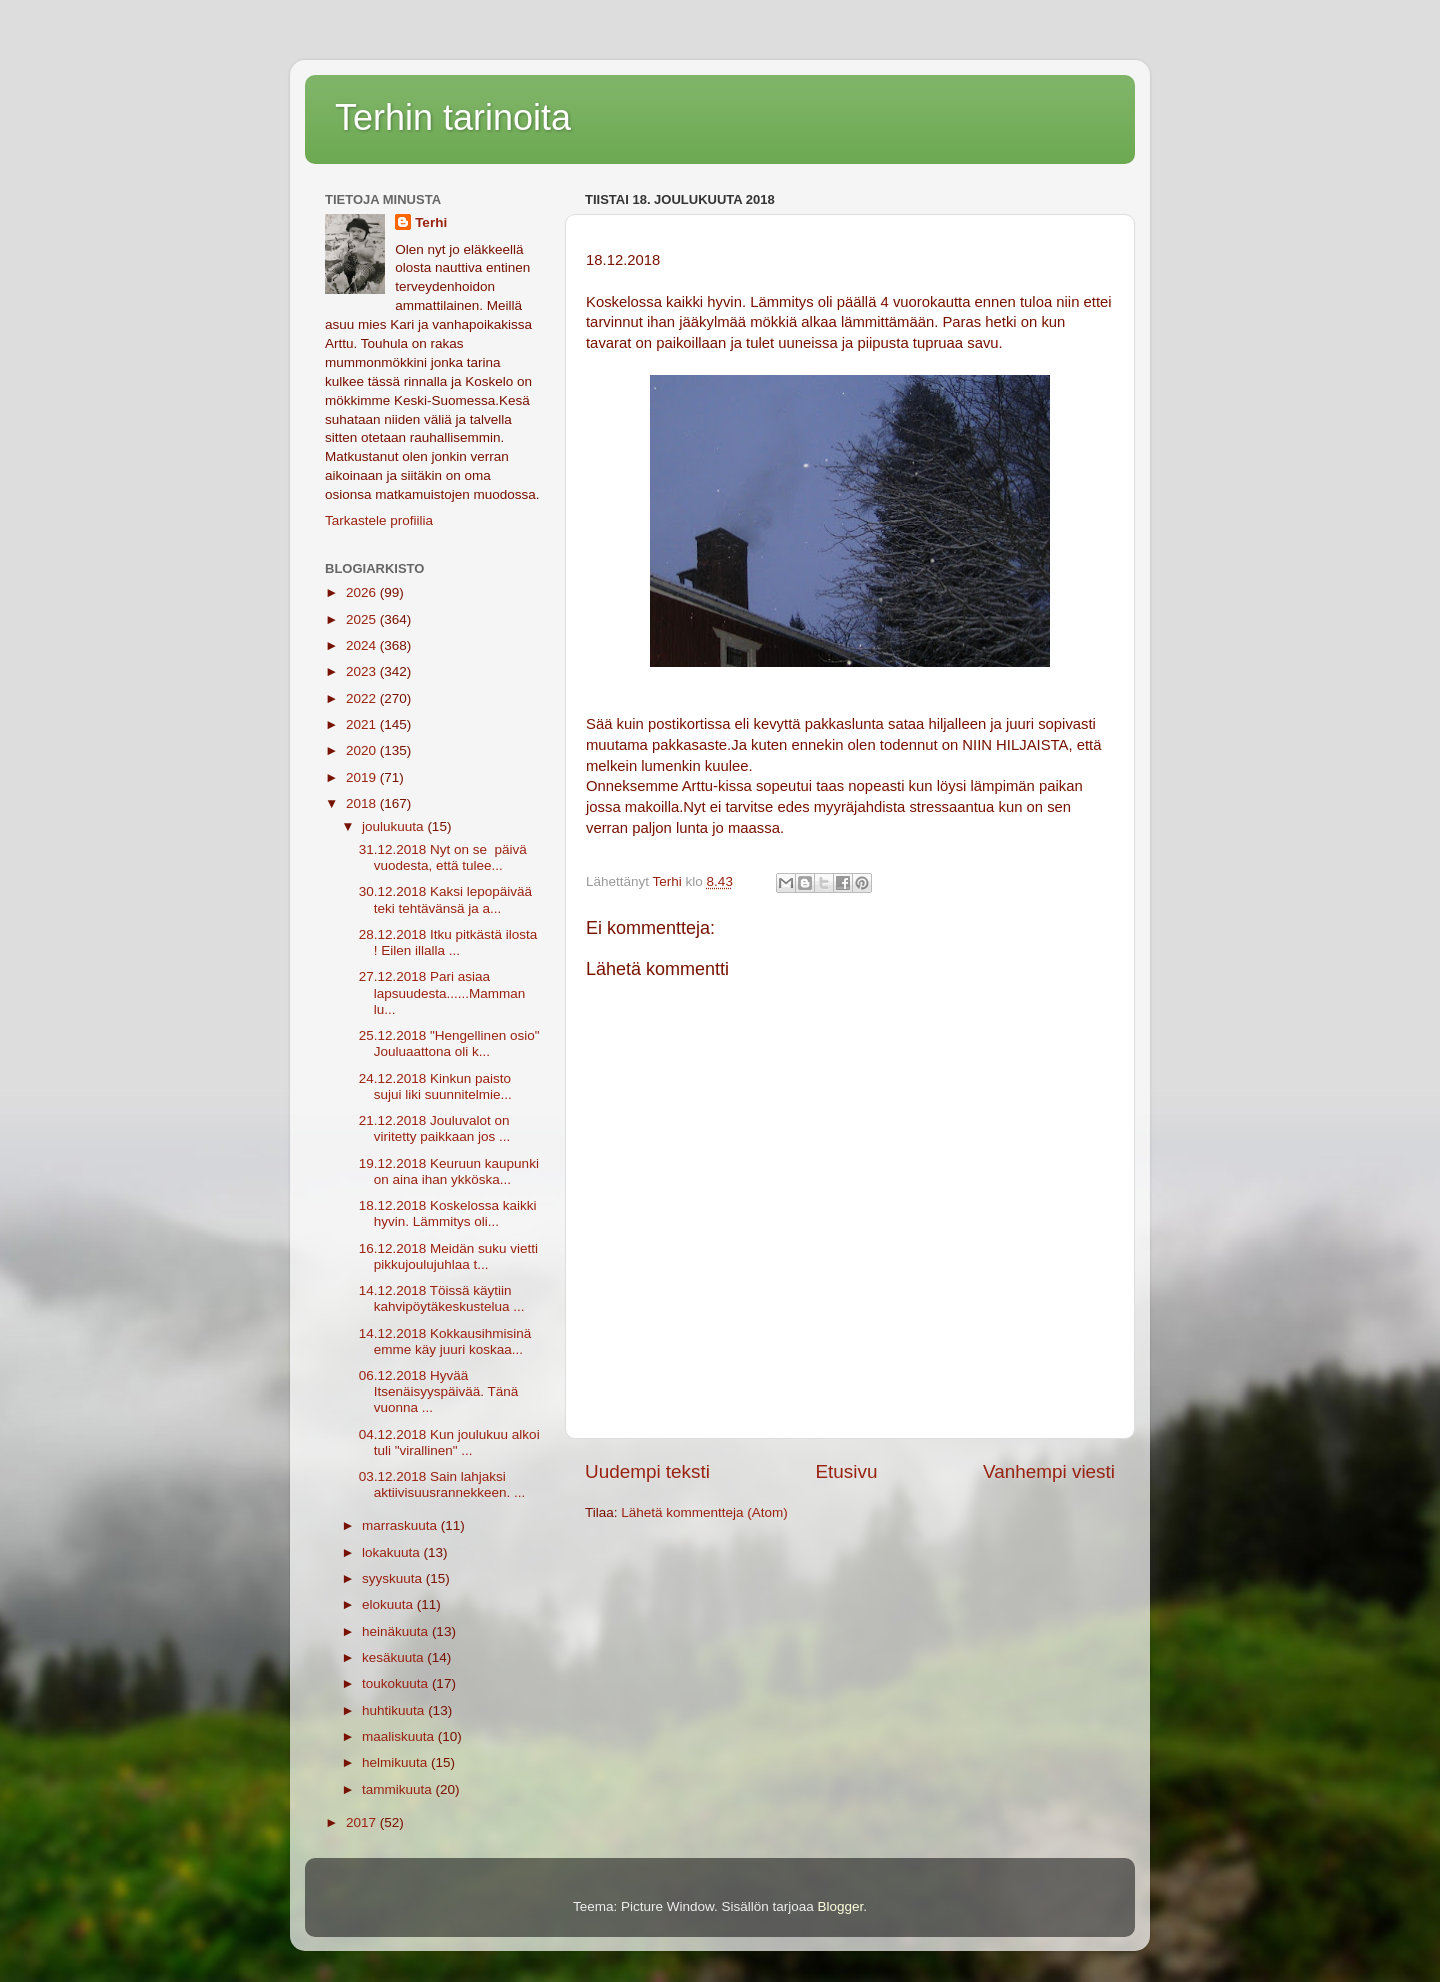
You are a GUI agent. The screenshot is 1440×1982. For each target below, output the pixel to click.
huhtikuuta (395, 1710)
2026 (363, 592)
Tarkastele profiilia (379, 520)
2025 (363, 619)
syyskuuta (394, 1578)
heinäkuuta (397, 1631)
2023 (363, 671)
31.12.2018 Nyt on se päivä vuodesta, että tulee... (443, 857)
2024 (363, 645)
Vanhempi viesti (1049, 1471)
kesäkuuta (394, 1657)
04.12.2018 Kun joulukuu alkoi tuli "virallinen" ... (449, 1442)
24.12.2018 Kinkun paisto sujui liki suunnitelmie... (435, 1086)
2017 (363, 1822)
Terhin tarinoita (453, 117)
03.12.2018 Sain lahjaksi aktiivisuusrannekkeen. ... (442, 1484)
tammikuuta (399, 1789)
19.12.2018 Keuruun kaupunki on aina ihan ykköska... (449, 1171)
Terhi (431, 222)
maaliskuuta (400, 1736)
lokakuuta (393, 1552)
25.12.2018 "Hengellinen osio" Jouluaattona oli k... (449, 1043)
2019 (363, 777)
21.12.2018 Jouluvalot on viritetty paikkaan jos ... (435, 1128)
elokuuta (389, 1604)
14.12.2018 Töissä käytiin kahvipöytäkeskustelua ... (442, 1298)
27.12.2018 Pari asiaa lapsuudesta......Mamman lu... (442, 992)
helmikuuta (396, 1762)
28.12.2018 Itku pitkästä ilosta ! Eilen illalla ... (448, 942)
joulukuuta (394, 826)
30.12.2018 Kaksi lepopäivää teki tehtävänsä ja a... (445, 899)
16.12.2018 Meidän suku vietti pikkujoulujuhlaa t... (448, 1256)
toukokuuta (397, 1683)
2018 (363, 803)
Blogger (841, 1906)
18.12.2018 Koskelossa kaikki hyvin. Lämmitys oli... (448, 1213)
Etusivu (847, 1471)
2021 (363, 724)
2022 (363, 698)
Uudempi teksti (647, 1471)
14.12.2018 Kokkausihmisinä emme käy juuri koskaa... (445, 1341)
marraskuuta (401, 1525)
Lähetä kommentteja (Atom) (704, 1512)
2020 (363, 750)
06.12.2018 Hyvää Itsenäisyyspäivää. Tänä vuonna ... (439, 1391)
